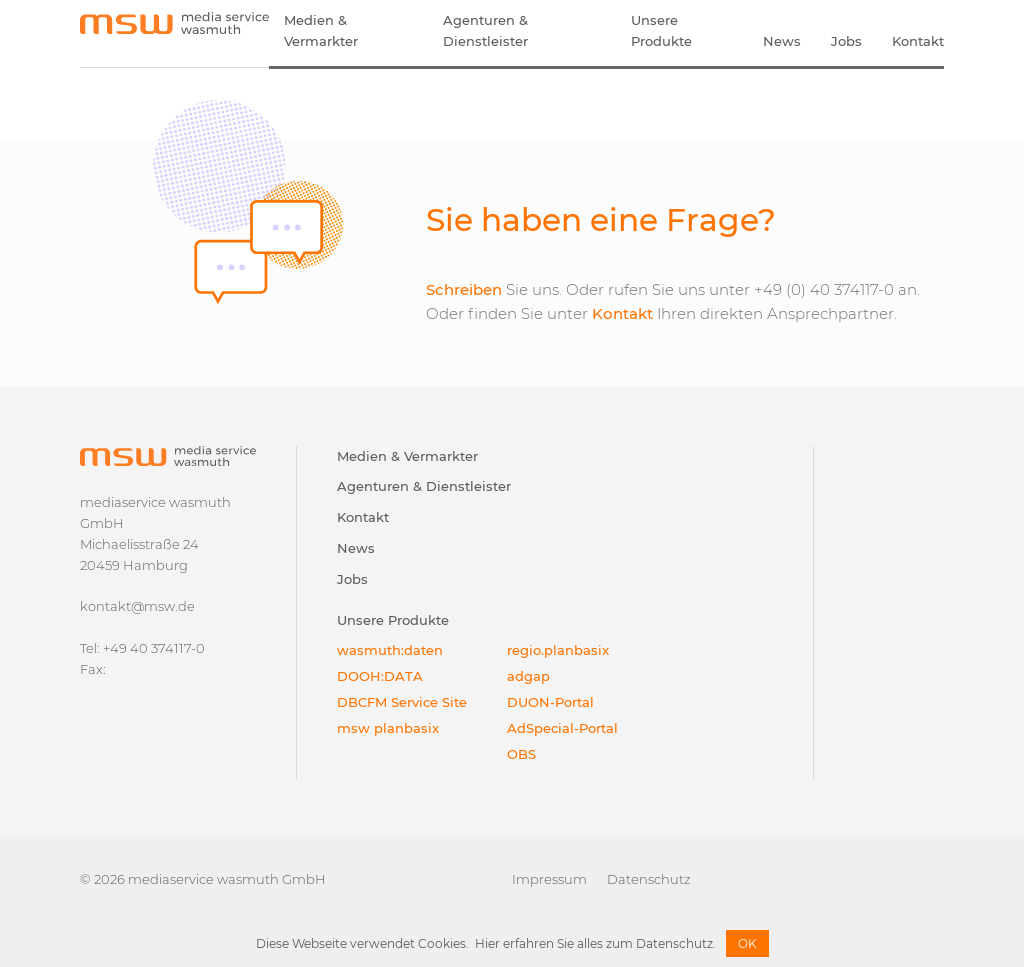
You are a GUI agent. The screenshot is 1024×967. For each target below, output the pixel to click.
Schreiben (464, 289)
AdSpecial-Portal (562, 728)
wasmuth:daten (390, 650)
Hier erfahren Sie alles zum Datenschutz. (595, 943)
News (782, 41)
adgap (528, 676)
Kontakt (918, 41)
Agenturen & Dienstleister (485, 30)
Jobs (846, 41)
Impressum (549, 879)
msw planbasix (388, 728)
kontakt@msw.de (137, 606)
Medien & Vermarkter (321, 30)
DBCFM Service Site (402, 702)
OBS (521, 754)
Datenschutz (649, 879)
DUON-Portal (550, 702)
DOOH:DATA (380, 676)
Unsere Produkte (661, 30)
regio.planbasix (558, 650)
